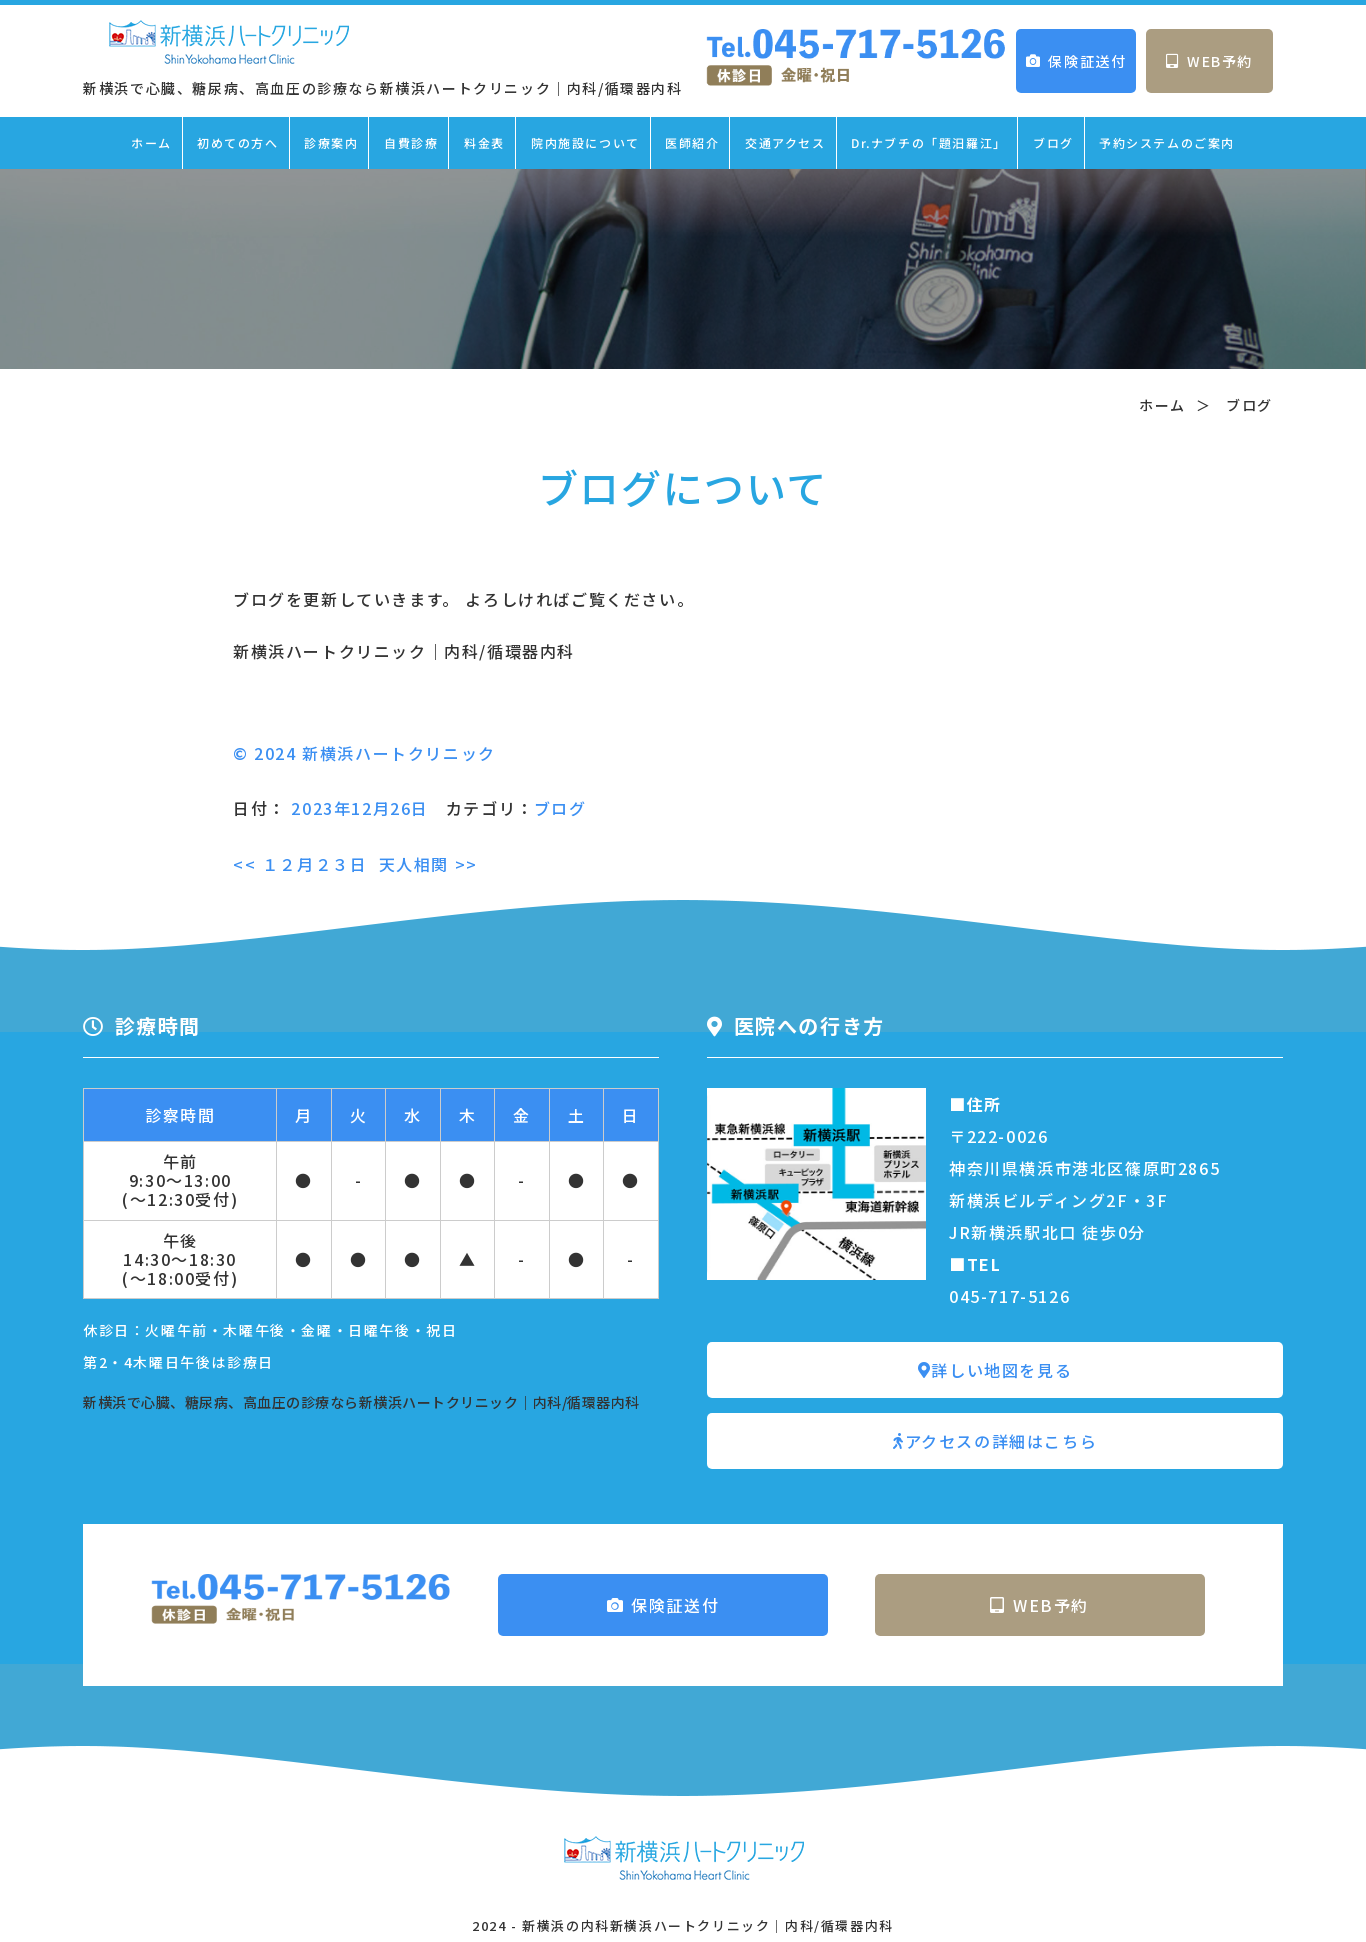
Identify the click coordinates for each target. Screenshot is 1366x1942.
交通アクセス (785, 142)
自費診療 (411, 142)
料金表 (484, 142)
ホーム (151, 142)
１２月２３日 (300, 864)
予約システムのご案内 (1167, 142)
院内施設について (585, 142)
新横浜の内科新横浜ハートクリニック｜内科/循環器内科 (708, 1925)
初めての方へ (238, 142)
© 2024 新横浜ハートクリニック (364, 753)
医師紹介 (692, 142)
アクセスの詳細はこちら (995, 1441)
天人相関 (428, 864)
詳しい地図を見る (995, 1370)
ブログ (1053, 142)
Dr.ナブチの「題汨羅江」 (929, 142)
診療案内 (331, 142)
